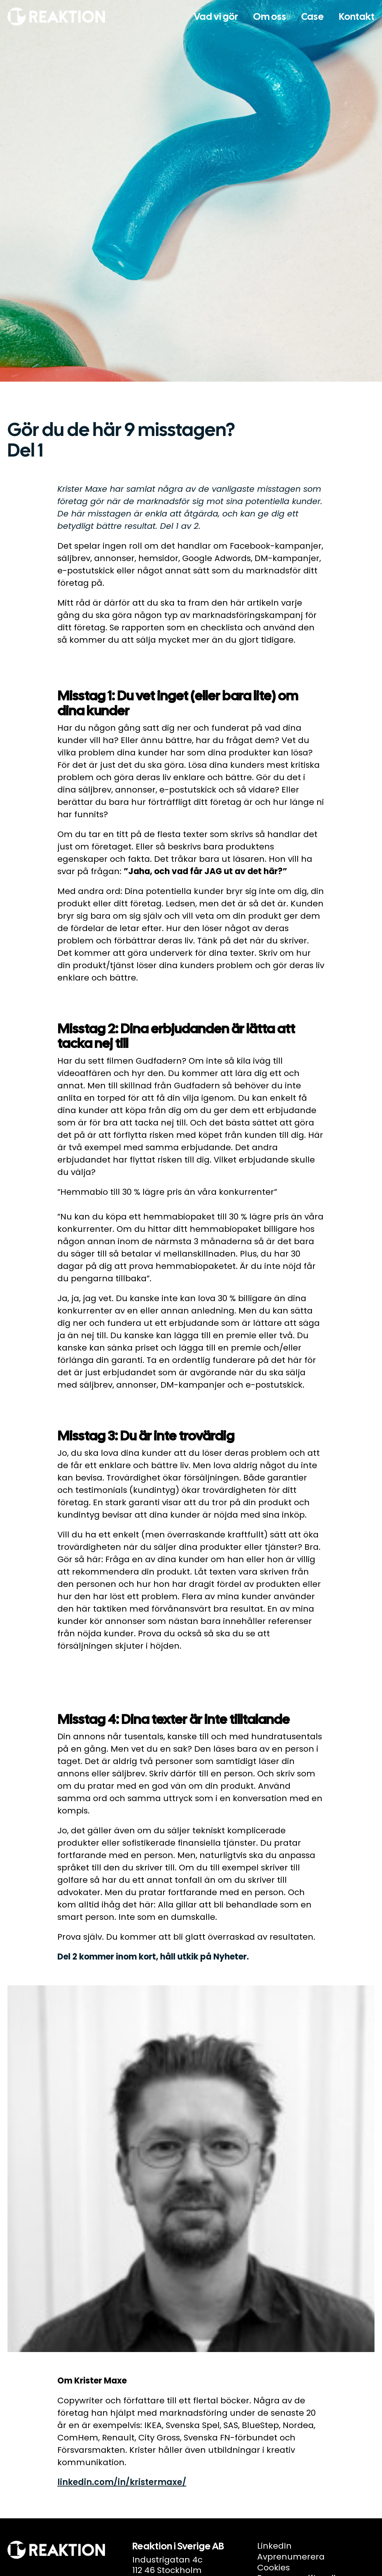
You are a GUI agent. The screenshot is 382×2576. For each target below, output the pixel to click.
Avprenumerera (291, 2557)
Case (312, 16)
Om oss (269, 16)
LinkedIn (274, 2546)
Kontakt (357, 16)
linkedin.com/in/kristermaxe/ (121, 2482)
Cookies (273, 2567)
